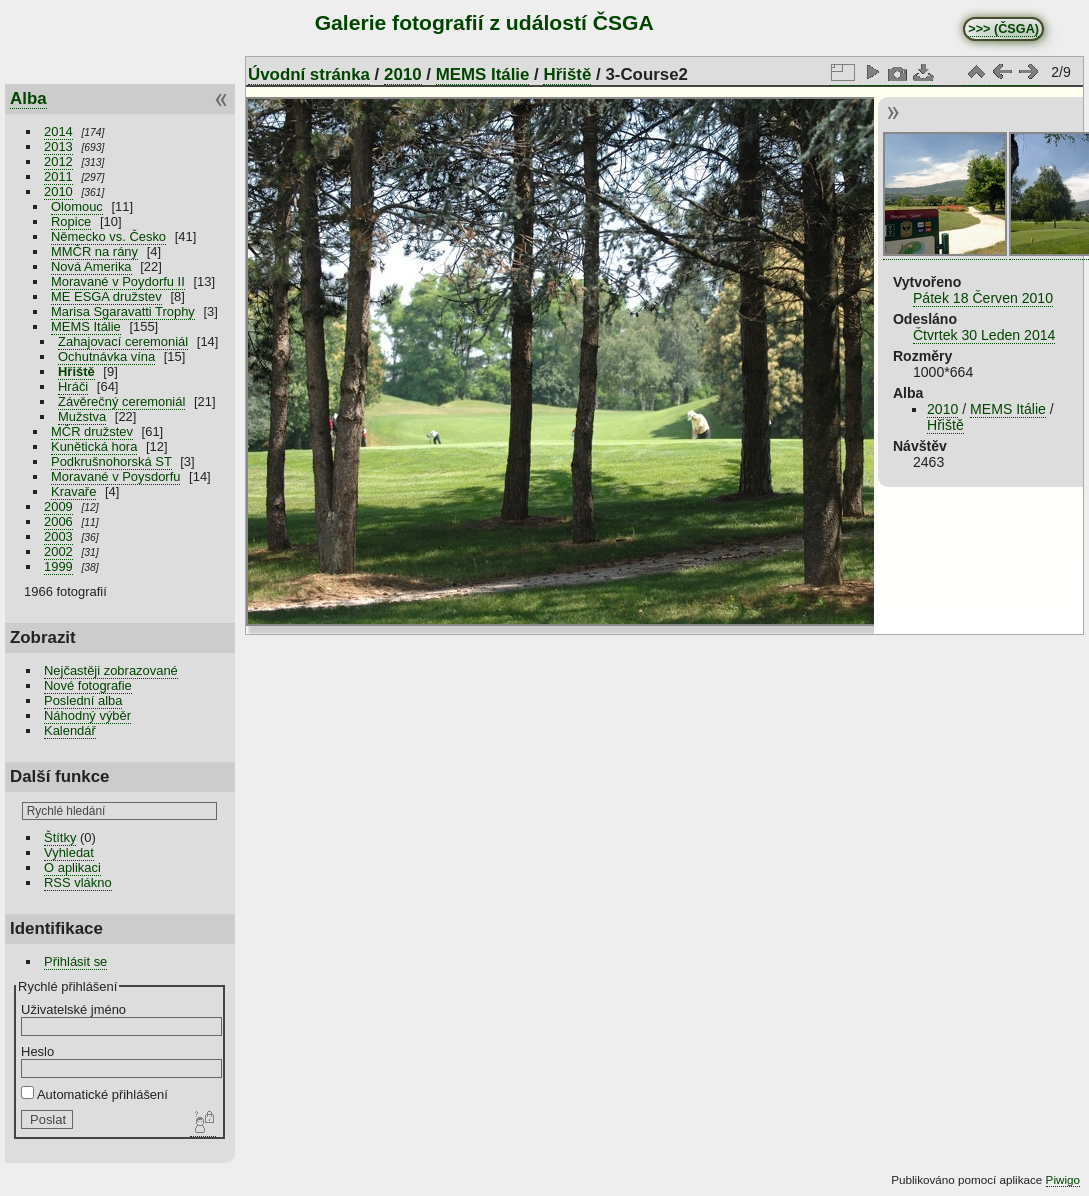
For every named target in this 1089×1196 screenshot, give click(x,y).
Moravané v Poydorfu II (118, 281)
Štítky (60, 837)
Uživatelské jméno (73, 1009)
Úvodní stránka (309, 74)
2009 (58, 506)
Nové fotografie (88, 685)
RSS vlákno (78, 882)
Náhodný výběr (87, 715)
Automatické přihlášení (94, 1094)
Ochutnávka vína (106, 356)
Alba (28, 98)
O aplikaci (72, 867)
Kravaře (73, 491)
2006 (58, 521)
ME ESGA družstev (106, 296)
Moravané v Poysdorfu (115, 476)
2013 (58, 146)
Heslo (37, 1051)
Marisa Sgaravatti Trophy (123, 311)
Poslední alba (83, 700)
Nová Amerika (91, 266)
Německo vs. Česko (108, 236)
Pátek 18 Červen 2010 (983, 298)
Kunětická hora (94, 446)
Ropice (71, 221)
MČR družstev (92, 431)
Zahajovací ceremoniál (123, 341)
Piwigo (1063, 1179)
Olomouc (77, 206)
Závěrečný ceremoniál (121, 401)
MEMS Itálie (86, 326)
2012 (58, 161)
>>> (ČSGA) (1003, 29)
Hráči (73, 386)
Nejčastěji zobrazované (111, 670)
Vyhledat (69, 852)
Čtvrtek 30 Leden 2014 (984, 335)
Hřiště (76, 371)
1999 (58, 566)
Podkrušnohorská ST (111, 461)
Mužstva (82, 416)
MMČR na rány (94, 251)
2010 (58, 191)
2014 (58, 131)
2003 (58, 536)
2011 (58, 176)
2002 (58, 551)
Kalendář (70, 730)
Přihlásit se (75, 961)
